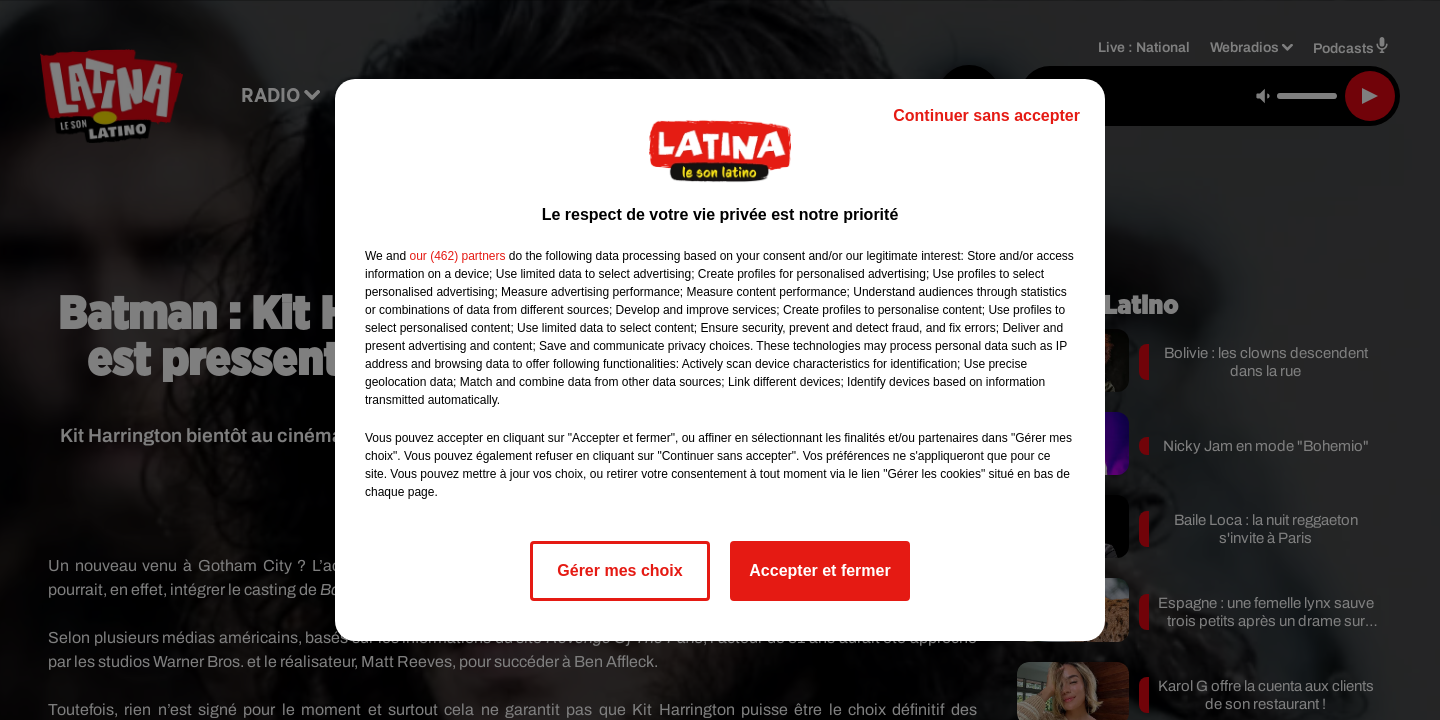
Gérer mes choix (619, 570)
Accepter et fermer (819, 570)
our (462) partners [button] (457, 256)
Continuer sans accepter (986, 115)
